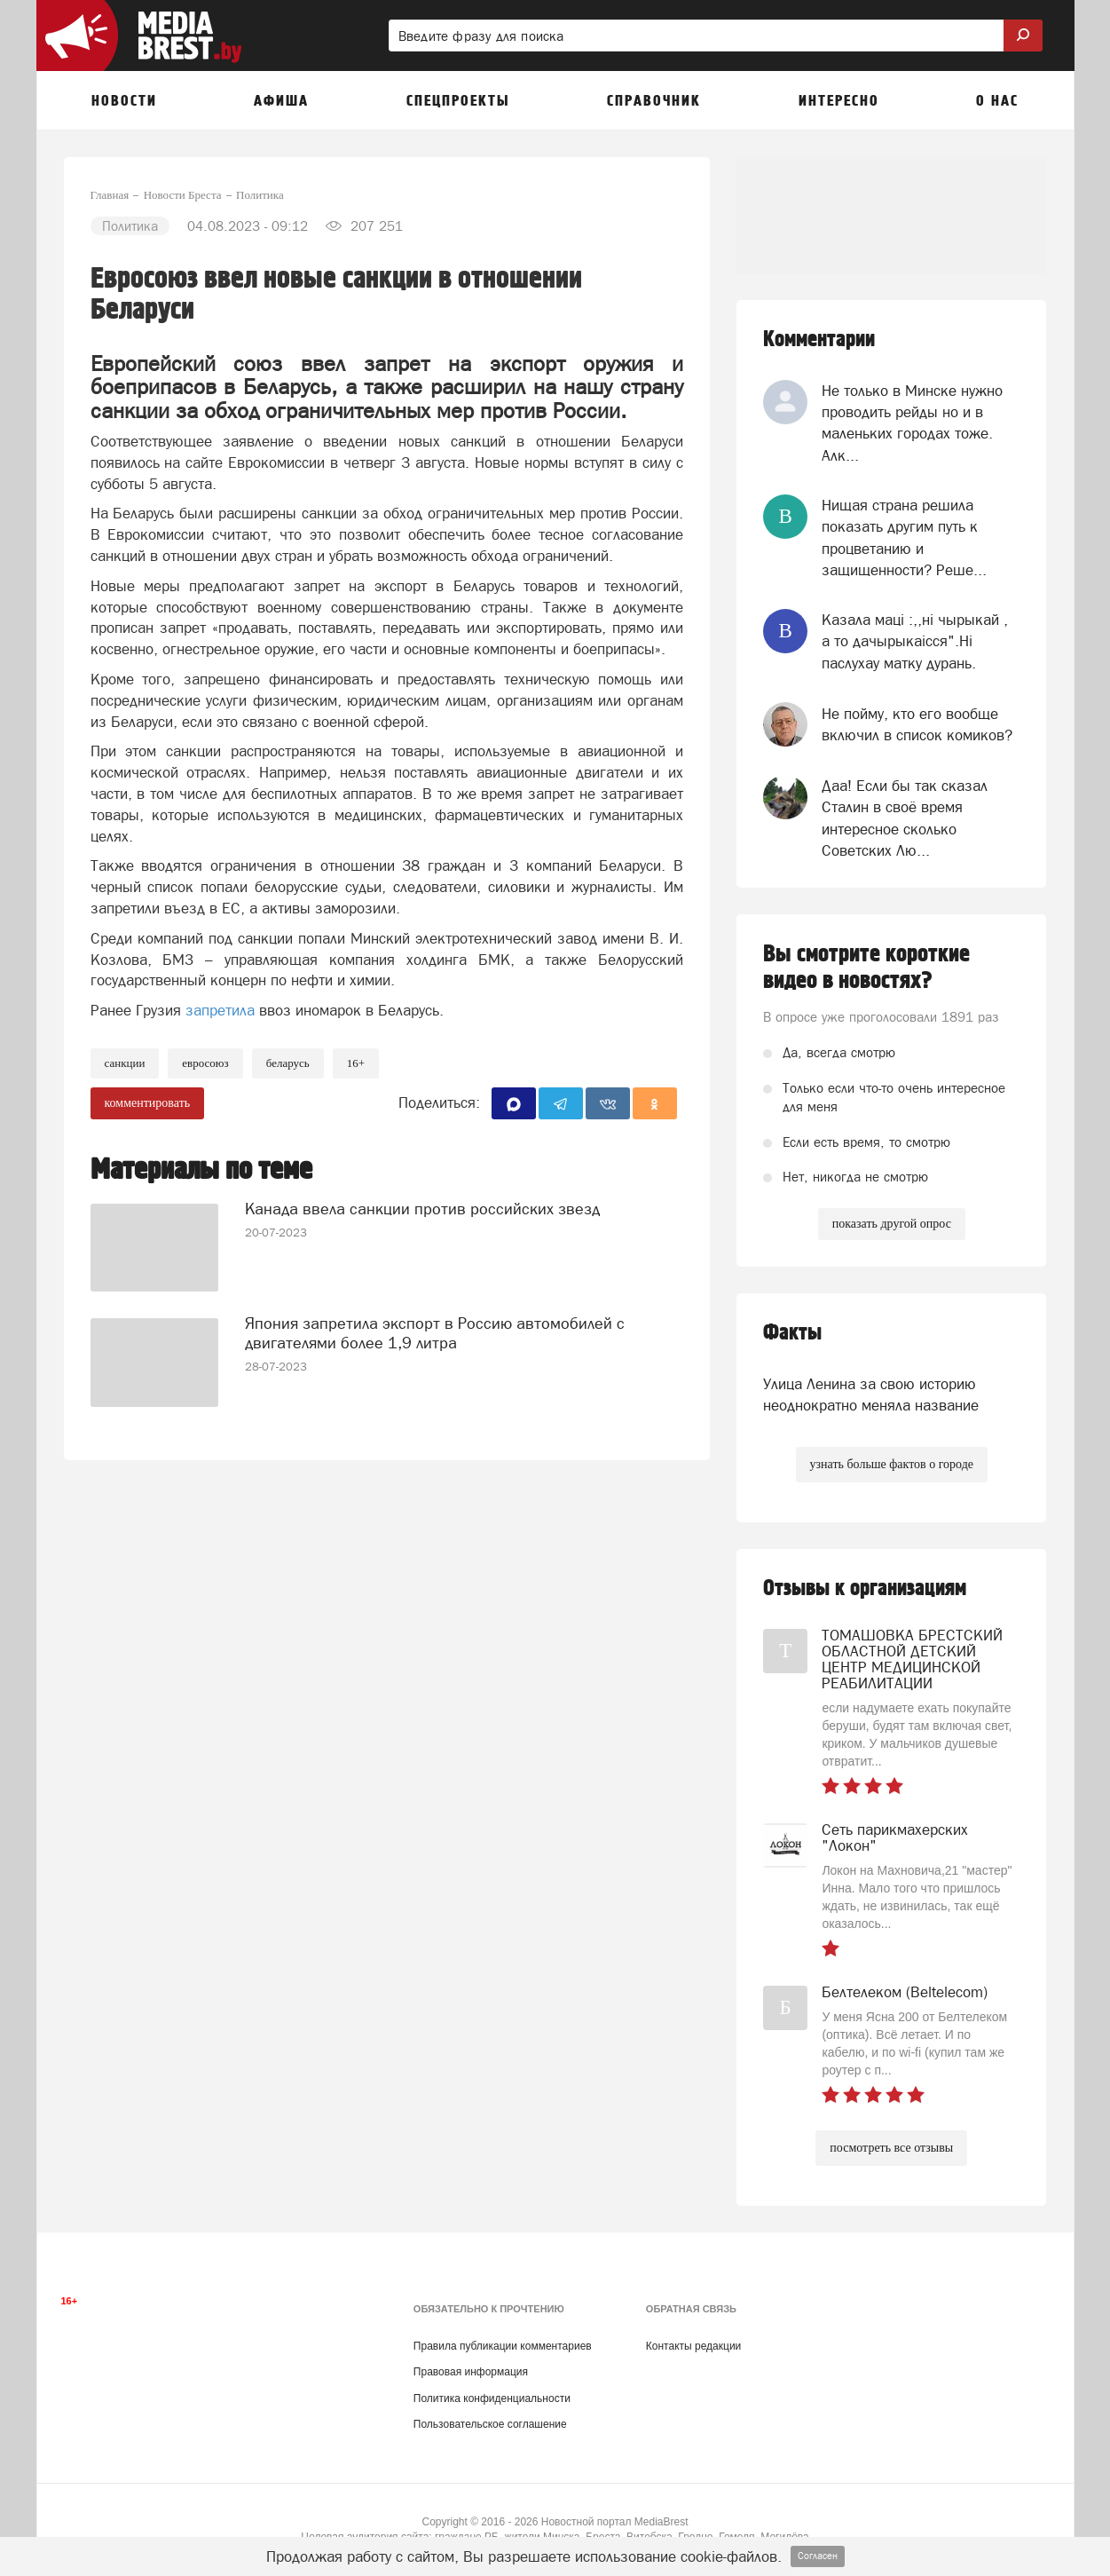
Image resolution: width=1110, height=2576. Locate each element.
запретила (220, 1010)
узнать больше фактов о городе (891, 1464)
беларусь (288, 1063)
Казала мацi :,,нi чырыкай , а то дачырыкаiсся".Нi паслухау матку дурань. (915, 641)
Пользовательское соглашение (490, 2424)
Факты (792, 1333)
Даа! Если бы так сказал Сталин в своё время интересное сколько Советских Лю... (905, 818)
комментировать (148, 1103)
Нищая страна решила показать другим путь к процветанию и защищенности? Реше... (904, 537)
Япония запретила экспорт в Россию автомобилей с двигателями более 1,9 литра (435, 1333)
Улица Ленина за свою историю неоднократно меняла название (871, 1394)
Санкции (125, 1063)
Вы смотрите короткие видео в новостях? (866, 967)
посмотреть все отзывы (891, 2147)
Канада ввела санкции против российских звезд (422, 1208)
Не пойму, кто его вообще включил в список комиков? (917, 724)
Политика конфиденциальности (492, 2398)
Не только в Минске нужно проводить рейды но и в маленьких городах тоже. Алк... (912, 423)
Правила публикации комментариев (502, 2346)
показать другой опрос (891, 1223)
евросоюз (205, 1063)
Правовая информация (470, 2372)
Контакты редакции (693, 2346)
